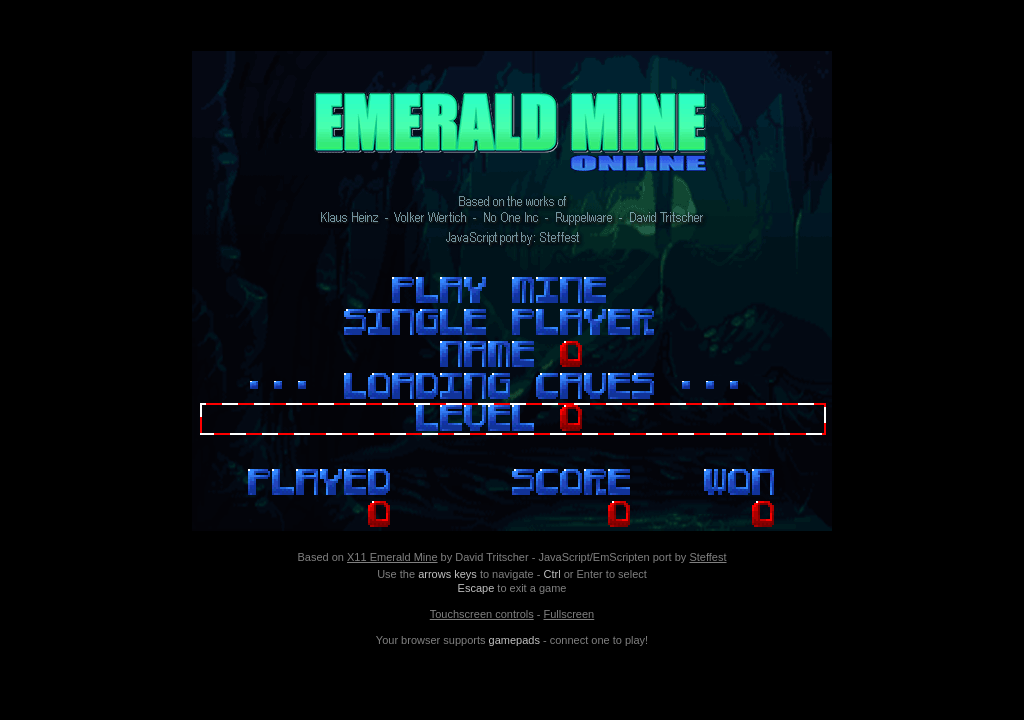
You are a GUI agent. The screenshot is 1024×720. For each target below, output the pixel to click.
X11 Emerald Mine (392, 557)
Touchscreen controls (482, 614)
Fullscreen (568, 614)
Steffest (707, 557)
